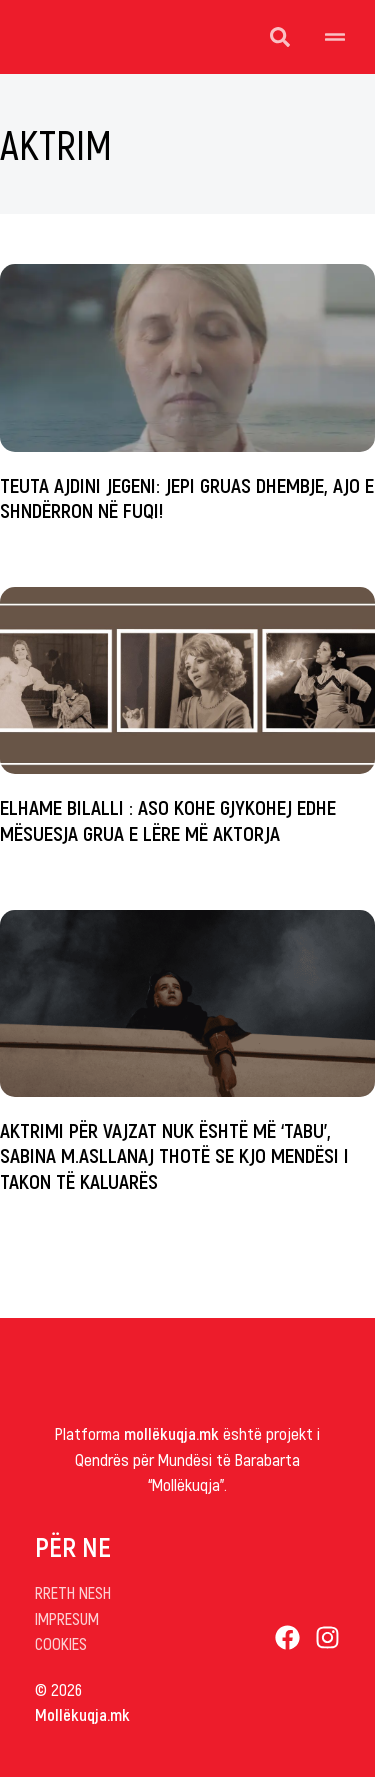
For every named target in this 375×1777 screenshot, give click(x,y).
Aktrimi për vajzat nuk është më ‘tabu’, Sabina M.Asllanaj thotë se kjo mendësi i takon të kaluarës (174, 1154)
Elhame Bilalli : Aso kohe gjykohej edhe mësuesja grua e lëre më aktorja (168, 819)
